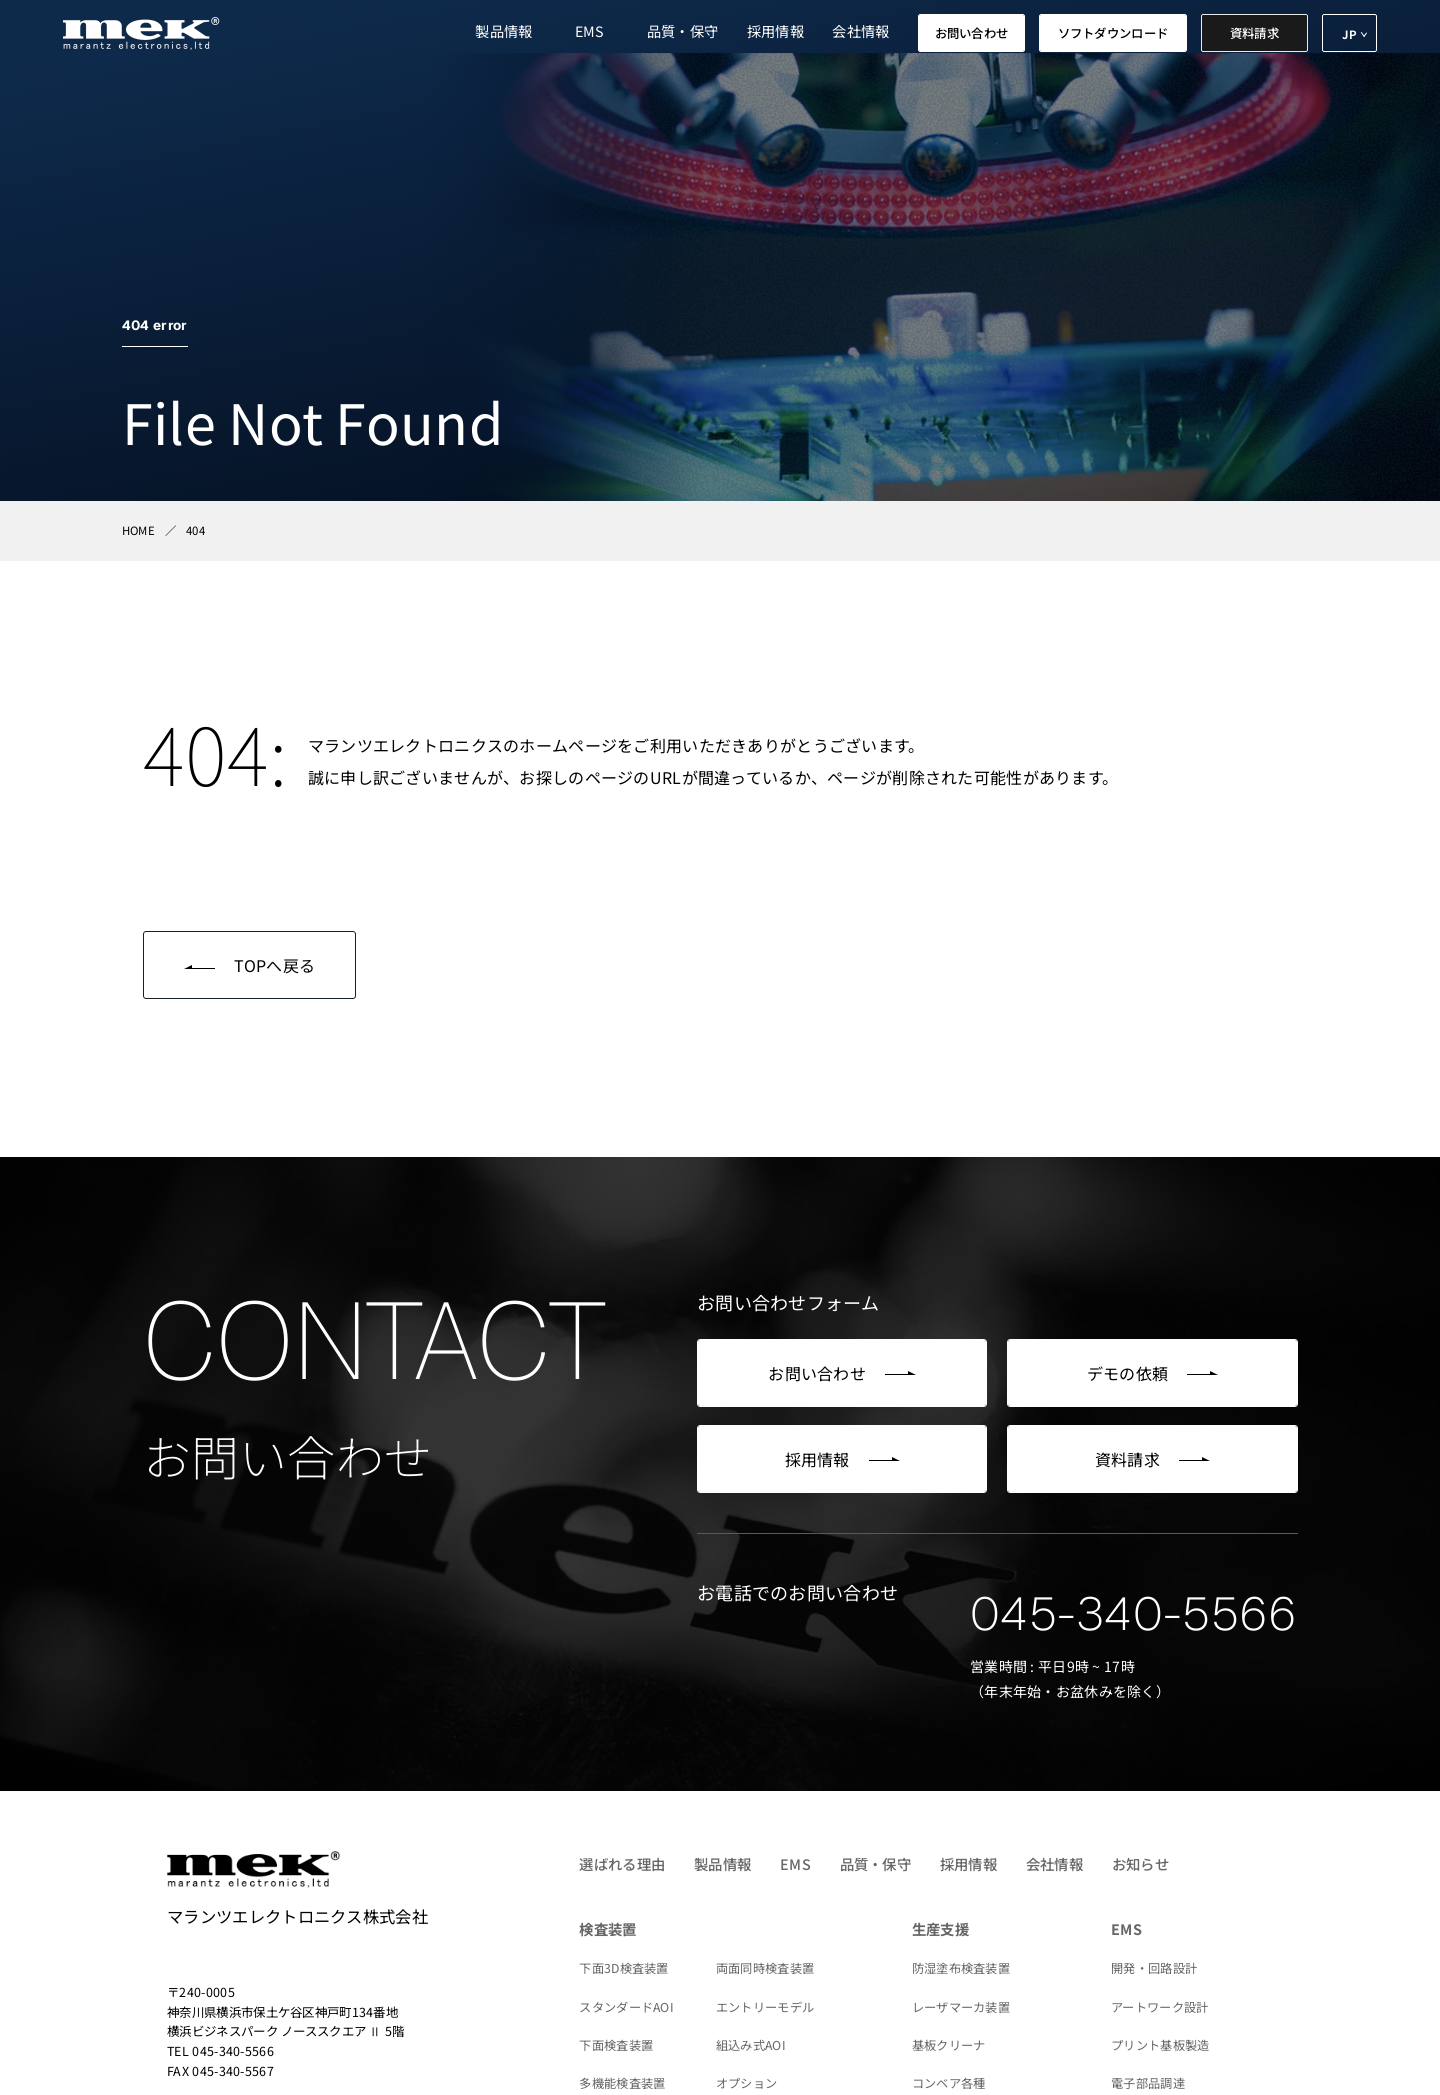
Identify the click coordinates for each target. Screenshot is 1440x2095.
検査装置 (607, 1928)
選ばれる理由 (622, 1863)
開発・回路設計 (1154, 1968)
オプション (746, 2083)
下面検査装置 (616, 2045)
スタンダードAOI (626, 2007)
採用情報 (775, 30)
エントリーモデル (765, 2007)
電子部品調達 (1148, 2083)
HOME (138, 530)
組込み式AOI (751, 2045)
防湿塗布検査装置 (961, 1968)
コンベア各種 (949, 2083)
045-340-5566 (1133, 1614)
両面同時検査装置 (765, 1968)
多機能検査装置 (622, 2083)
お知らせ (1140, 1863)
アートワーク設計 (1159, 2007)
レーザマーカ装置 (961, 2007)
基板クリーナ (949, 2045)
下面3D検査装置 (623, 1968)
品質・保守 (682, 30)
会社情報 (860, 30)
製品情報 (503, 30)
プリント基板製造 (1160, 2045)
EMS (590, 30)
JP (1349, 34)
